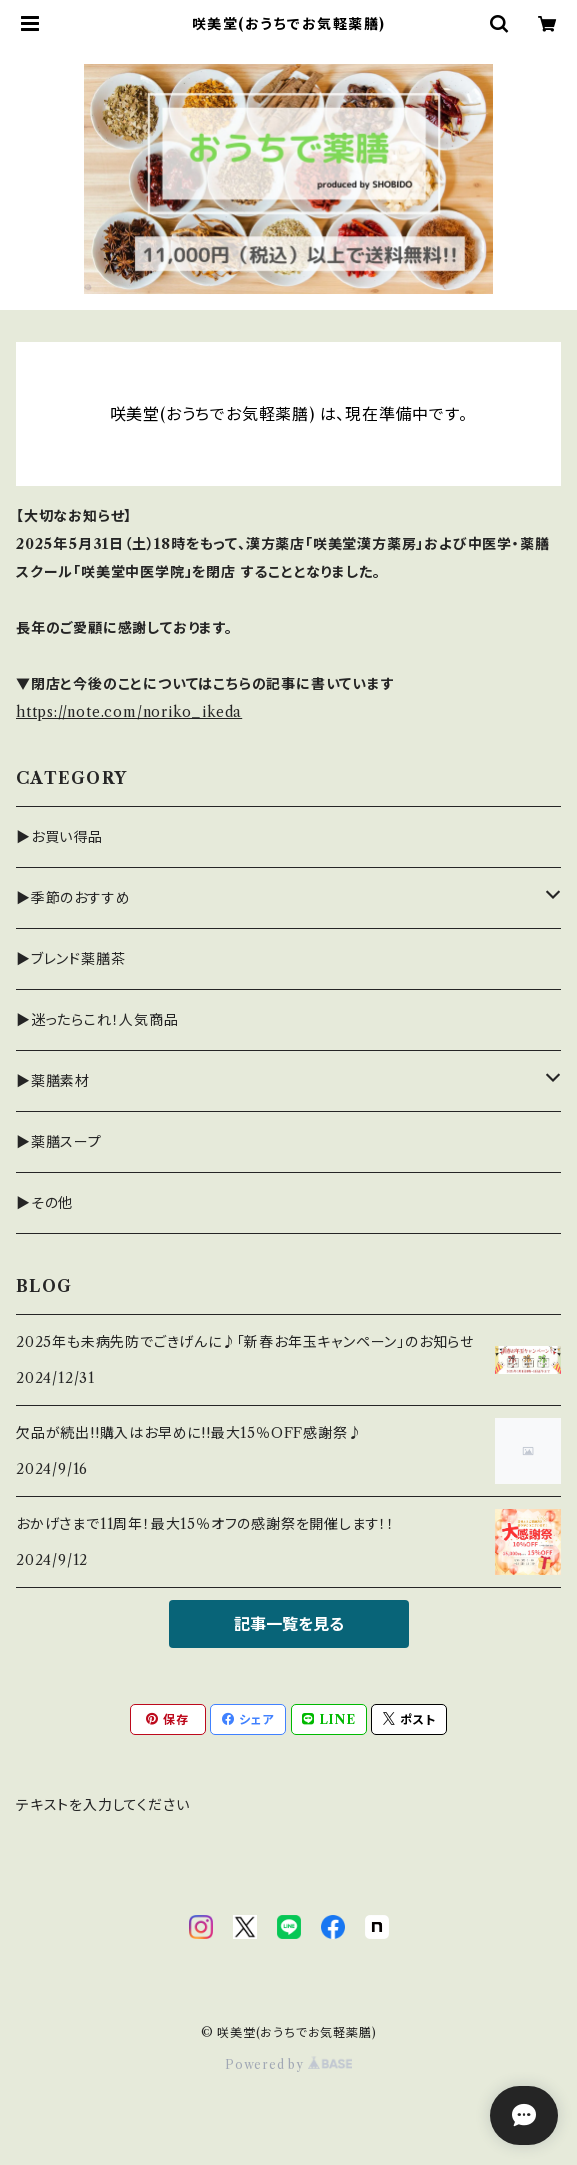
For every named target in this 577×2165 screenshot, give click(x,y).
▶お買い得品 (59, 837)
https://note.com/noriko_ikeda (129, 712)
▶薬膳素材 (53, 1081)
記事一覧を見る (289, 1624)
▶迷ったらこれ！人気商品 (97, 1020)
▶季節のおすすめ (73, 898)
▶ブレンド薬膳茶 (70, 959)
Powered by (288, 2064)
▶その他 (44, 1203)
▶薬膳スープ (59, 1142)
